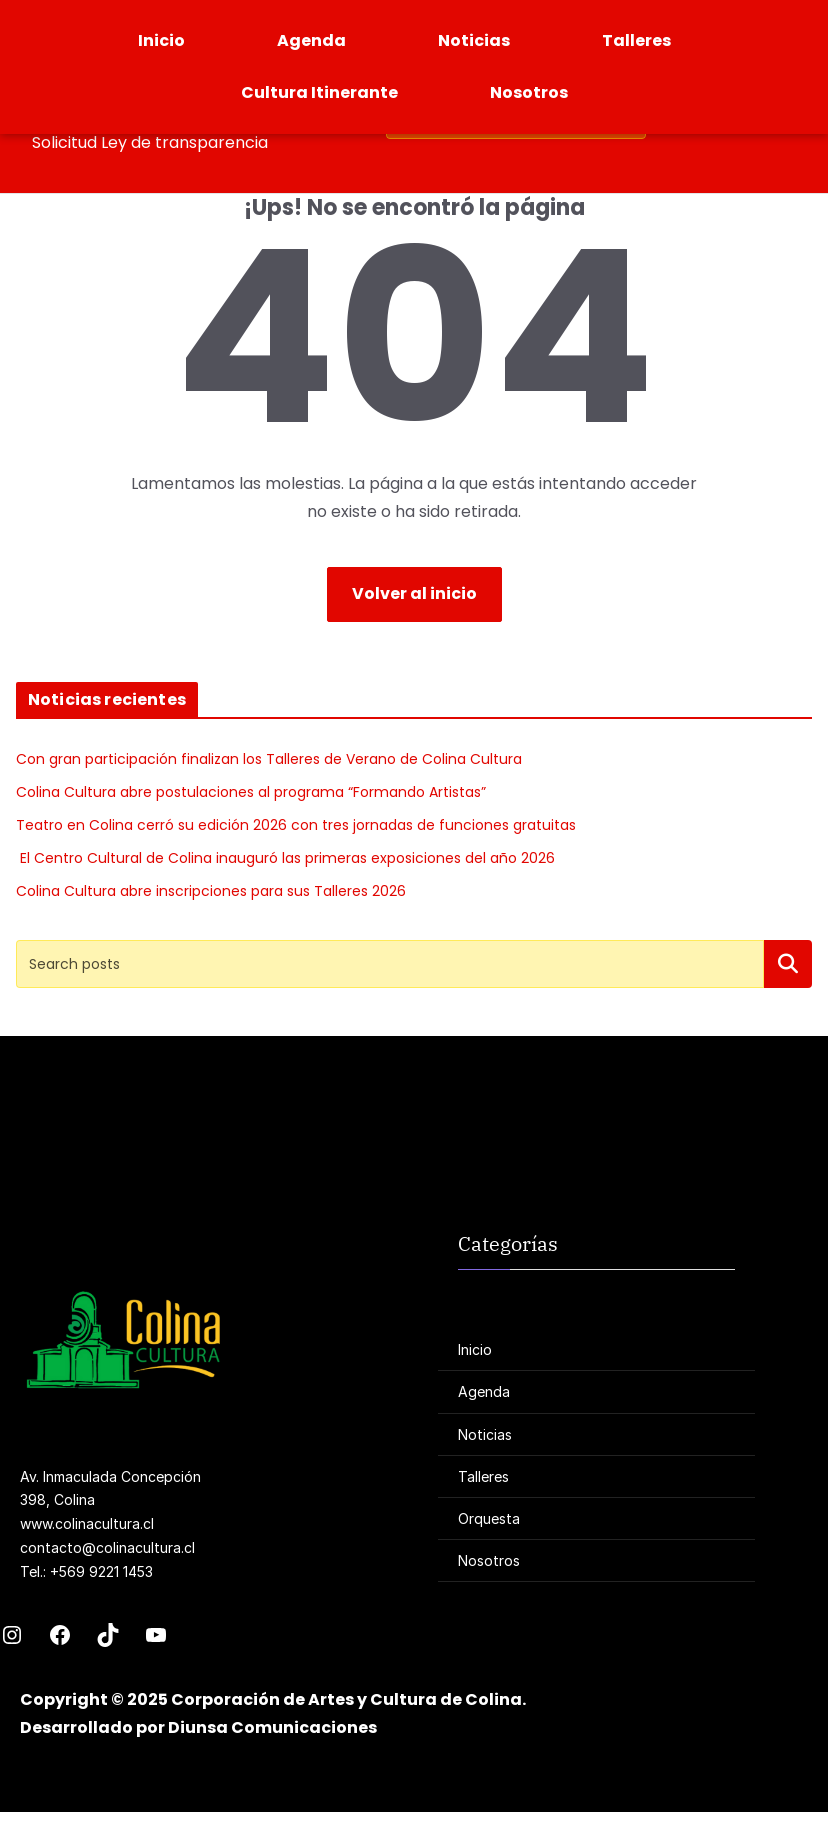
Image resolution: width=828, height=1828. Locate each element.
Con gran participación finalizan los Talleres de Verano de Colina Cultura (269, 759)
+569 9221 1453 (101, 1571)
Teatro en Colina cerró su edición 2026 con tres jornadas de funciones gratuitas (296, 825)
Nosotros (529, 92)
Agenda (311, 40)
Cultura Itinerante (319, 92)
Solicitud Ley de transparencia (150, 142)
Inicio (161, 40)
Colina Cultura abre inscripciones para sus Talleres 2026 (211, 891)
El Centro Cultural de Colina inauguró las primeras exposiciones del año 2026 (285, 858)
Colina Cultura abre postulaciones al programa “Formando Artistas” (251, 792)
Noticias (474, 40)
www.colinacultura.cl (87, 1523)
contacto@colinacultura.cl (107, 1547)
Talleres (636, 40)
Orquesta (489, 1518)
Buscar (788, 963)
